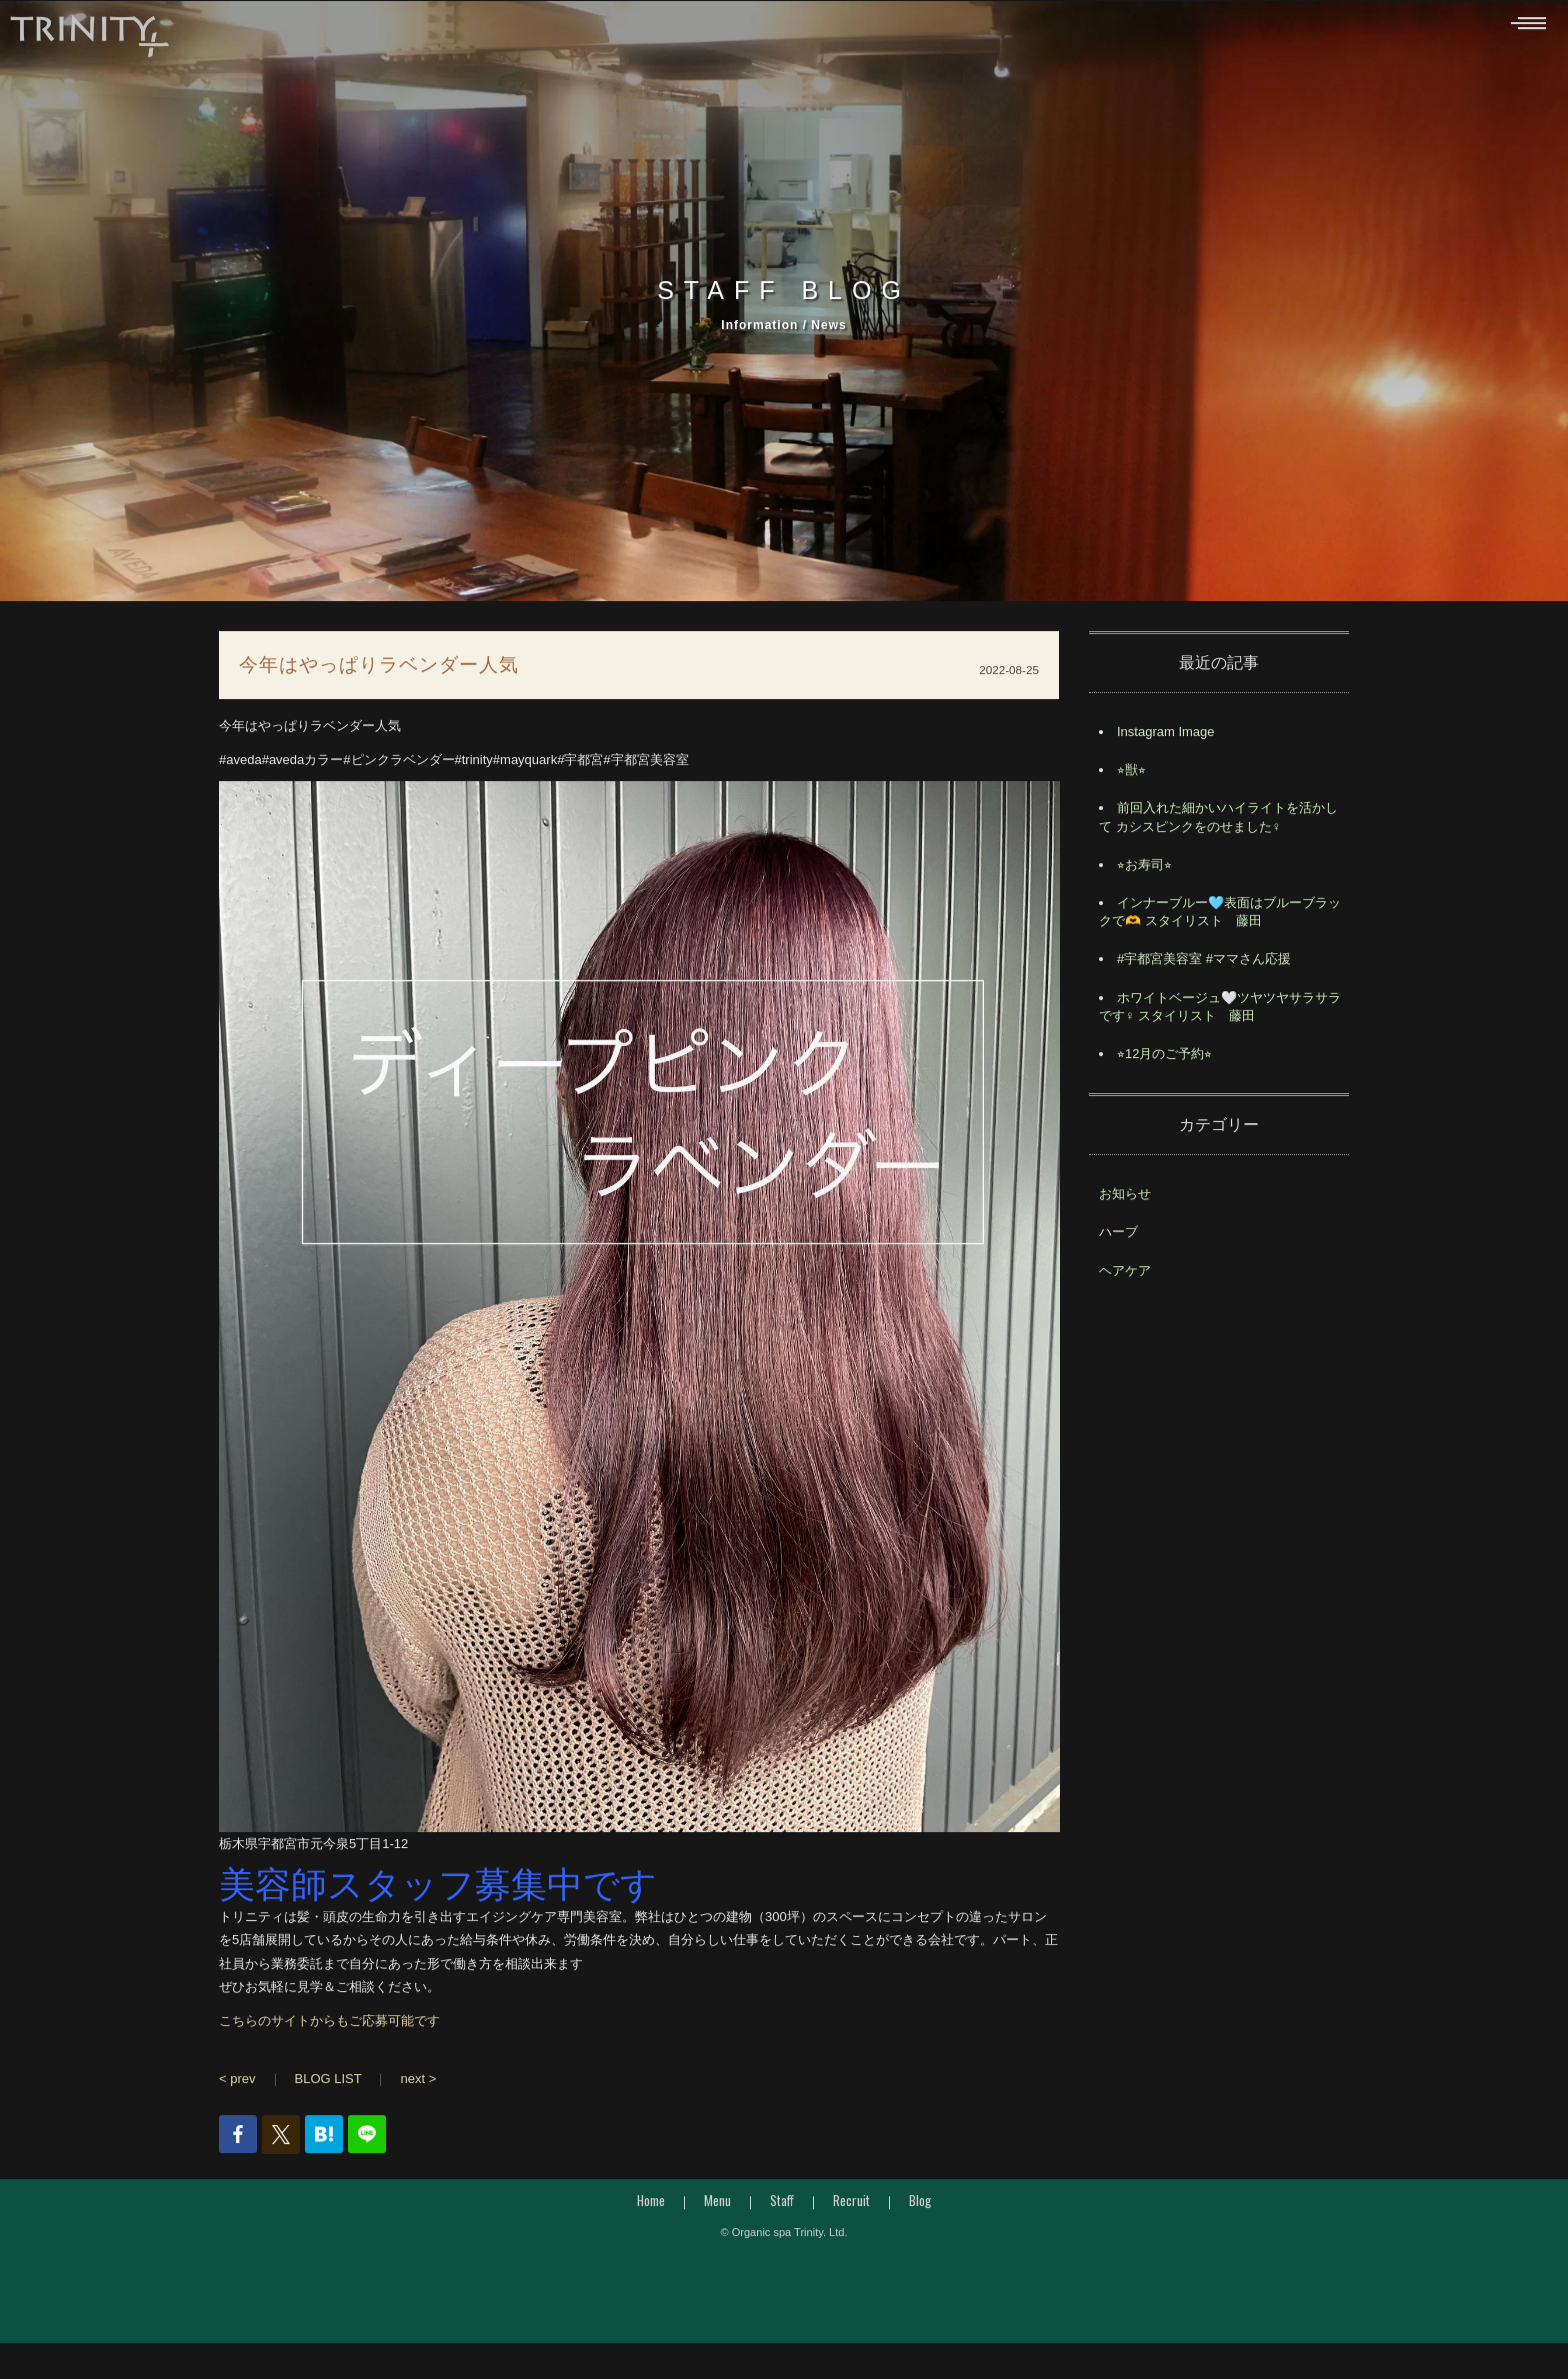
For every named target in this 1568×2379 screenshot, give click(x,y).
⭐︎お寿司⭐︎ (1144, 870)
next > (418, 2084)
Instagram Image (1166, 737)
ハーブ (1118, 1237)
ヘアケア (1125, 1275)
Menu (717, 2206)
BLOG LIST (328, 2084)
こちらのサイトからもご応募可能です (329, 2025)
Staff (782, 2206)
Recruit (851, 2206)
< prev (237, 2084)
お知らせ (1125, 1199)
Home (651, 2206)
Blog (920, 2206)
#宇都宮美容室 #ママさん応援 (1204, 964)
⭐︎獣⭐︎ (1131, 775)
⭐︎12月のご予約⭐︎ (1164, 1059)
